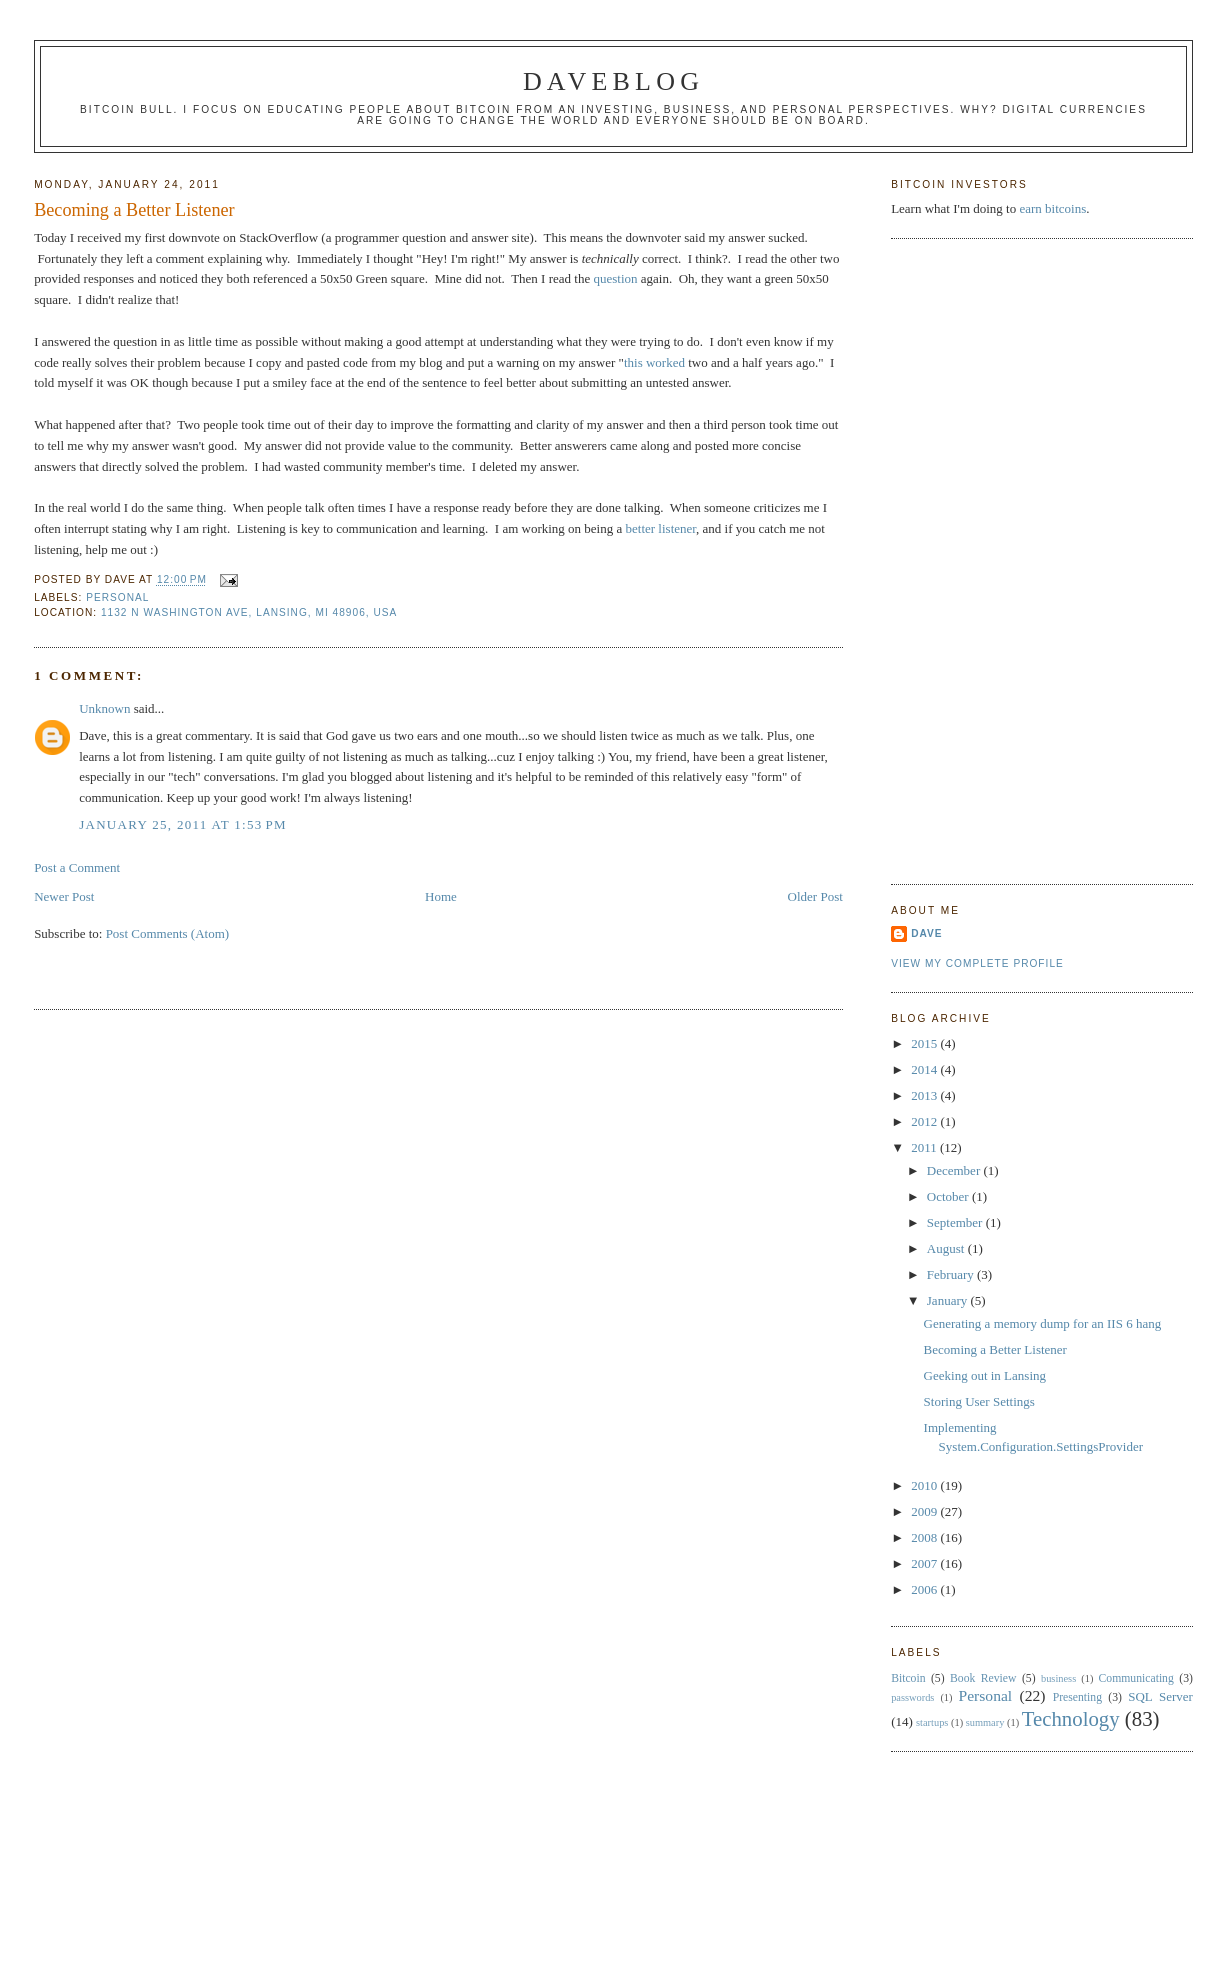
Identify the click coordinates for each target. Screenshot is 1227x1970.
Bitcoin (908, 1678)
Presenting (1077, 1697)
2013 (925, 1095)
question (615, 278)
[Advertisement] (971, 559)
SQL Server (1160, 1696)
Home (441, 896)
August (947, 1248)
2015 (925, 1043)
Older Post (815, 896)
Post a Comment (77, 867)
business (1058, 1678)
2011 (925, 1147)
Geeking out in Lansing (985, 1375)
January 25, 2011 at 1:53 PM (183, 824)
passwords (912, 1697)
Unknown (104, 708)
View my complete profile (977, 963)
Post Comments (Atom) (168, 933)
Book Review (983, 1678)
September (956, 1222)
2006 (925, 1589)
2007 (925, 1563)
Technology (1071, 1718)
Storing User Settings (979, 1401)
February (952, 1274)
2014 (925, 1069)
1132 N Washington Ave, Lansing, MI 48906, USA (249, 612)
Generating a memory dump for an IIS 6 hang (1043, 1323)
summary (985, 1722)
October (949, 1196)
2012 (925, 1121)
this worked (654, 362)
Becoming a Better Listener (134, 210)
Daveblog (613, 81)
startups (932, 1722)
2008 (925, 1537)
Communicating (1136, 1678)
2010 (925, 1485)
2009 (925, 1511)
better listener (661, 528)
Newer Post (64, 896)
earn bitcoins (1052, 208)
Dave (926, 933)
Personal (117, 597)
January (949, 1300)
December (955, 1170)
